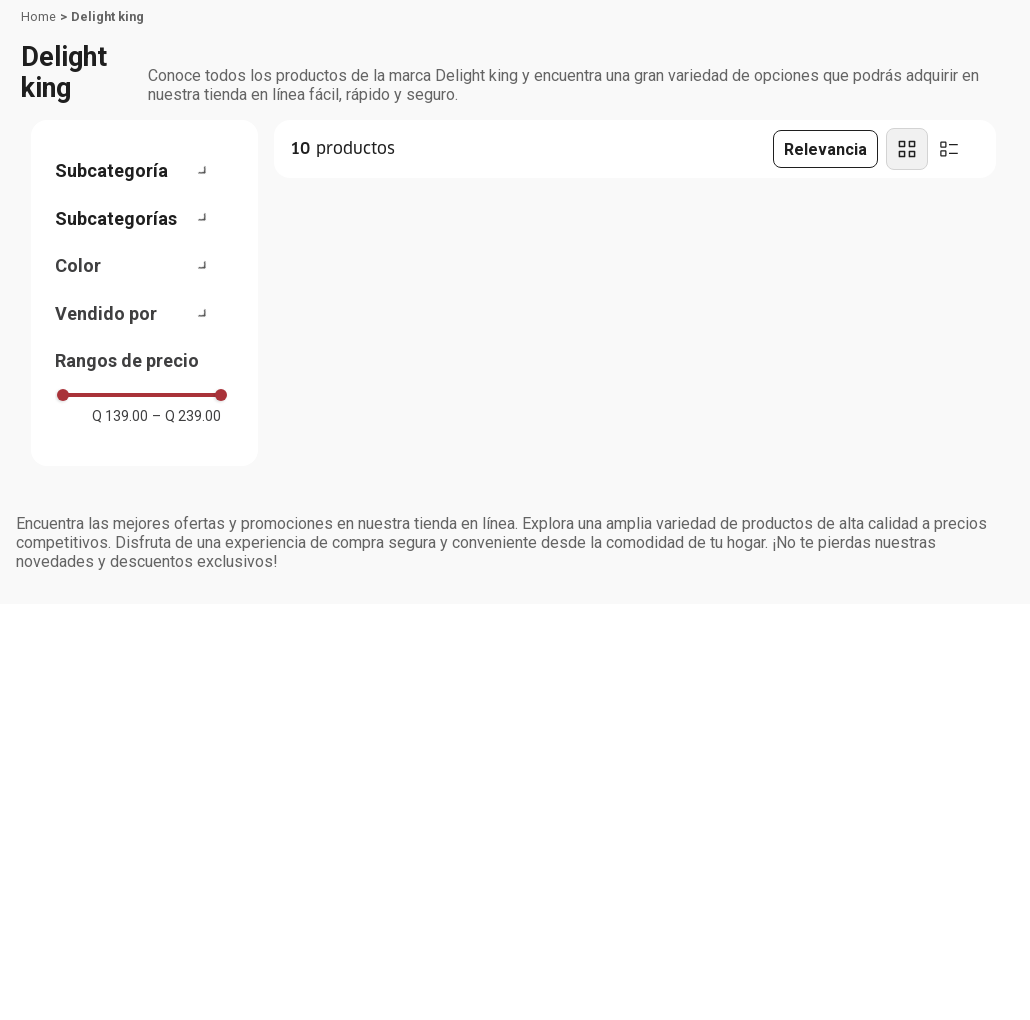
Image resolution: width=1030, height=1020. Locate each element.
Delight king (107, 16)
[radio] (907, 149)
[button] (142, 171)
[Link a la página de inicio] (38, 17)
